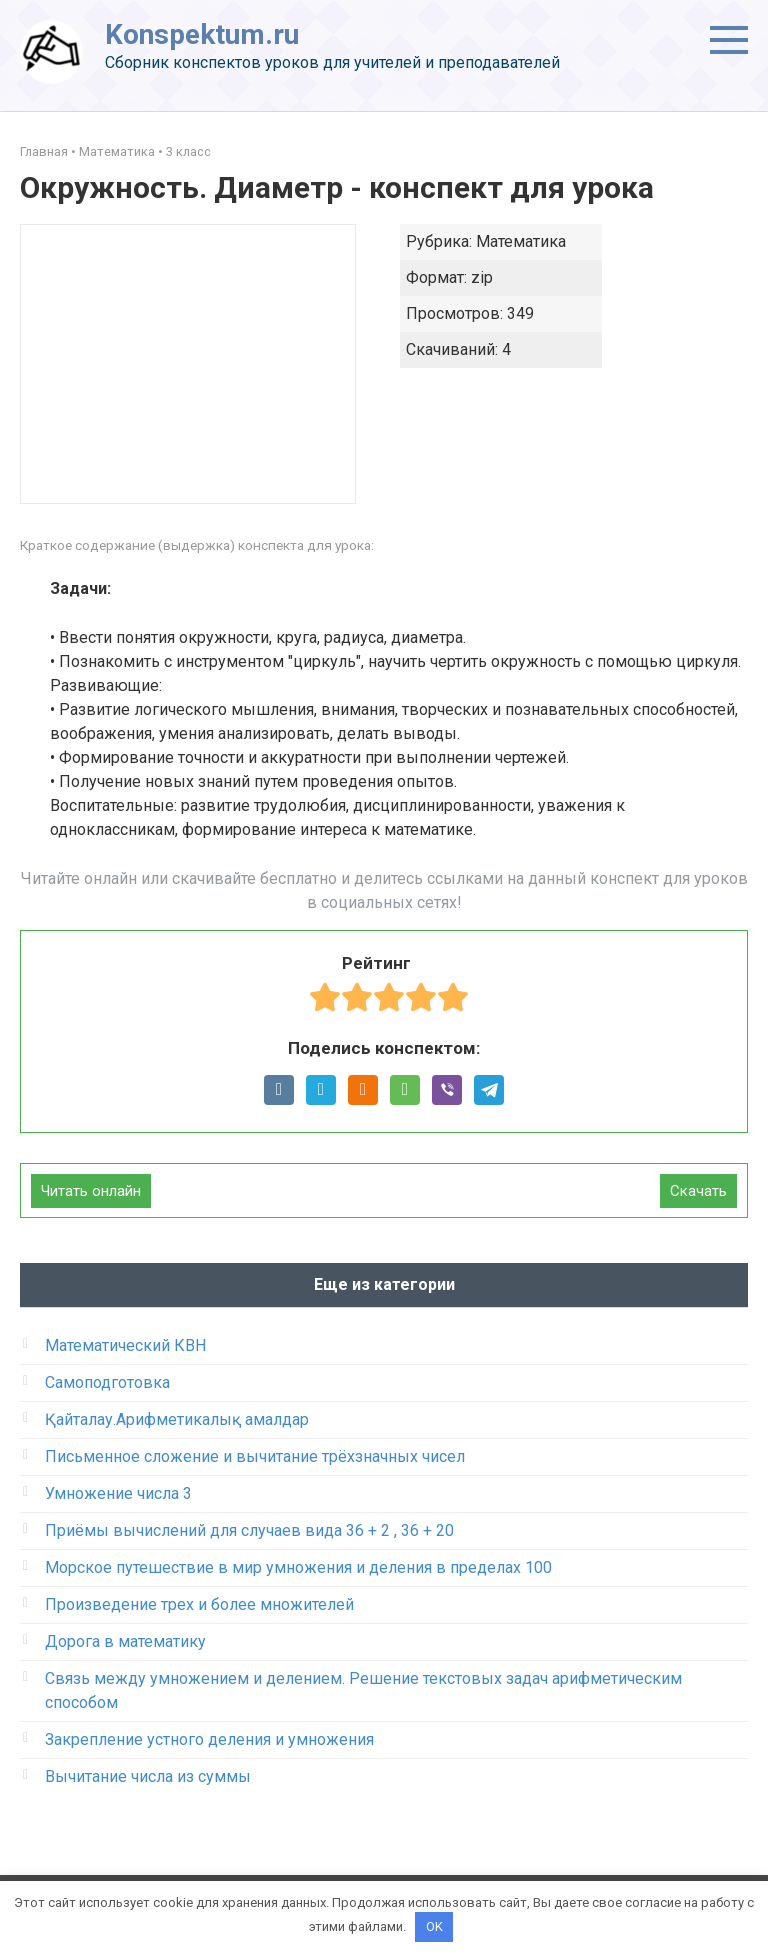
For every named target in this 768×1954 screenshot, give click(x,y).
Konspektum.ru (202, 34)
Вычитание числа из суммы (148, 1776)
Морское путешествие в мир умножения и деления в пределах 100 (298, 1567)
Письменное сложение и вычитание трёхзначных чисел (255, 1456)
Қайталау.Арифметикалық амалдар (177, 1419)
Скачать (698, 1191)
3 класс (188, 151)
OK (434, 1926)
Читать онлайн (91, 1191)
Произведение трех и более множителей (199, 1604)
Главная (44, 151)
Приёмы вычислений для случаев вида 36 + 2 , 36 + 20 (249, 1530)
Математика (117, 151)
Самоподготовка (107, 1382)
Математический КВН (125, 1345)
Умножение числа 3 (118, 1493)
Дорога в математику (125, 1641)
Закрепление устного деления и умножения (209, 1739)
